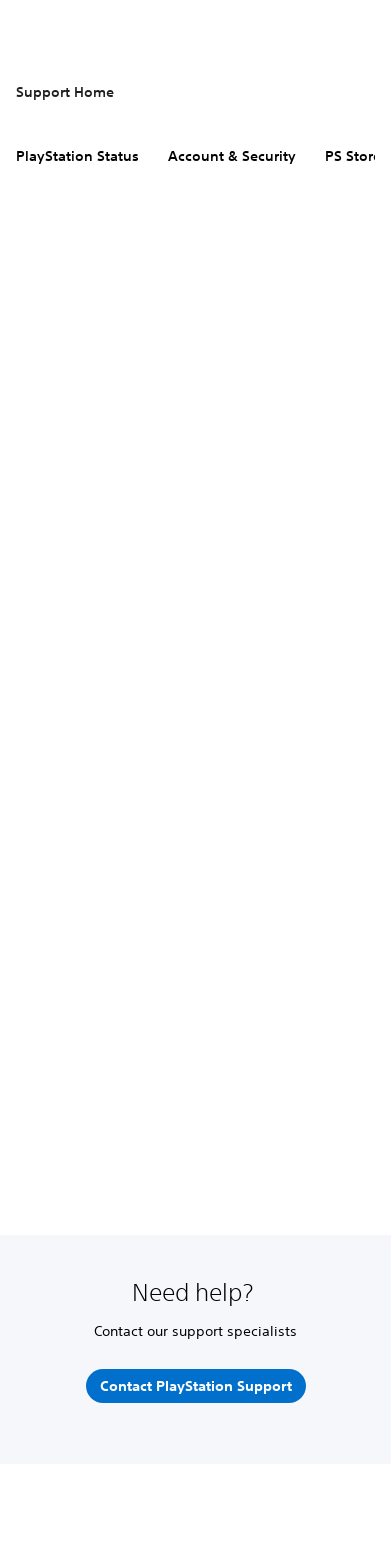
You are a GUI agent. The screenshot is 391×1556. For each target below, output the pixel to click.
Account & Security (232, 156)
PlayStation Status (77, 156)
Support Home (65, 92)
